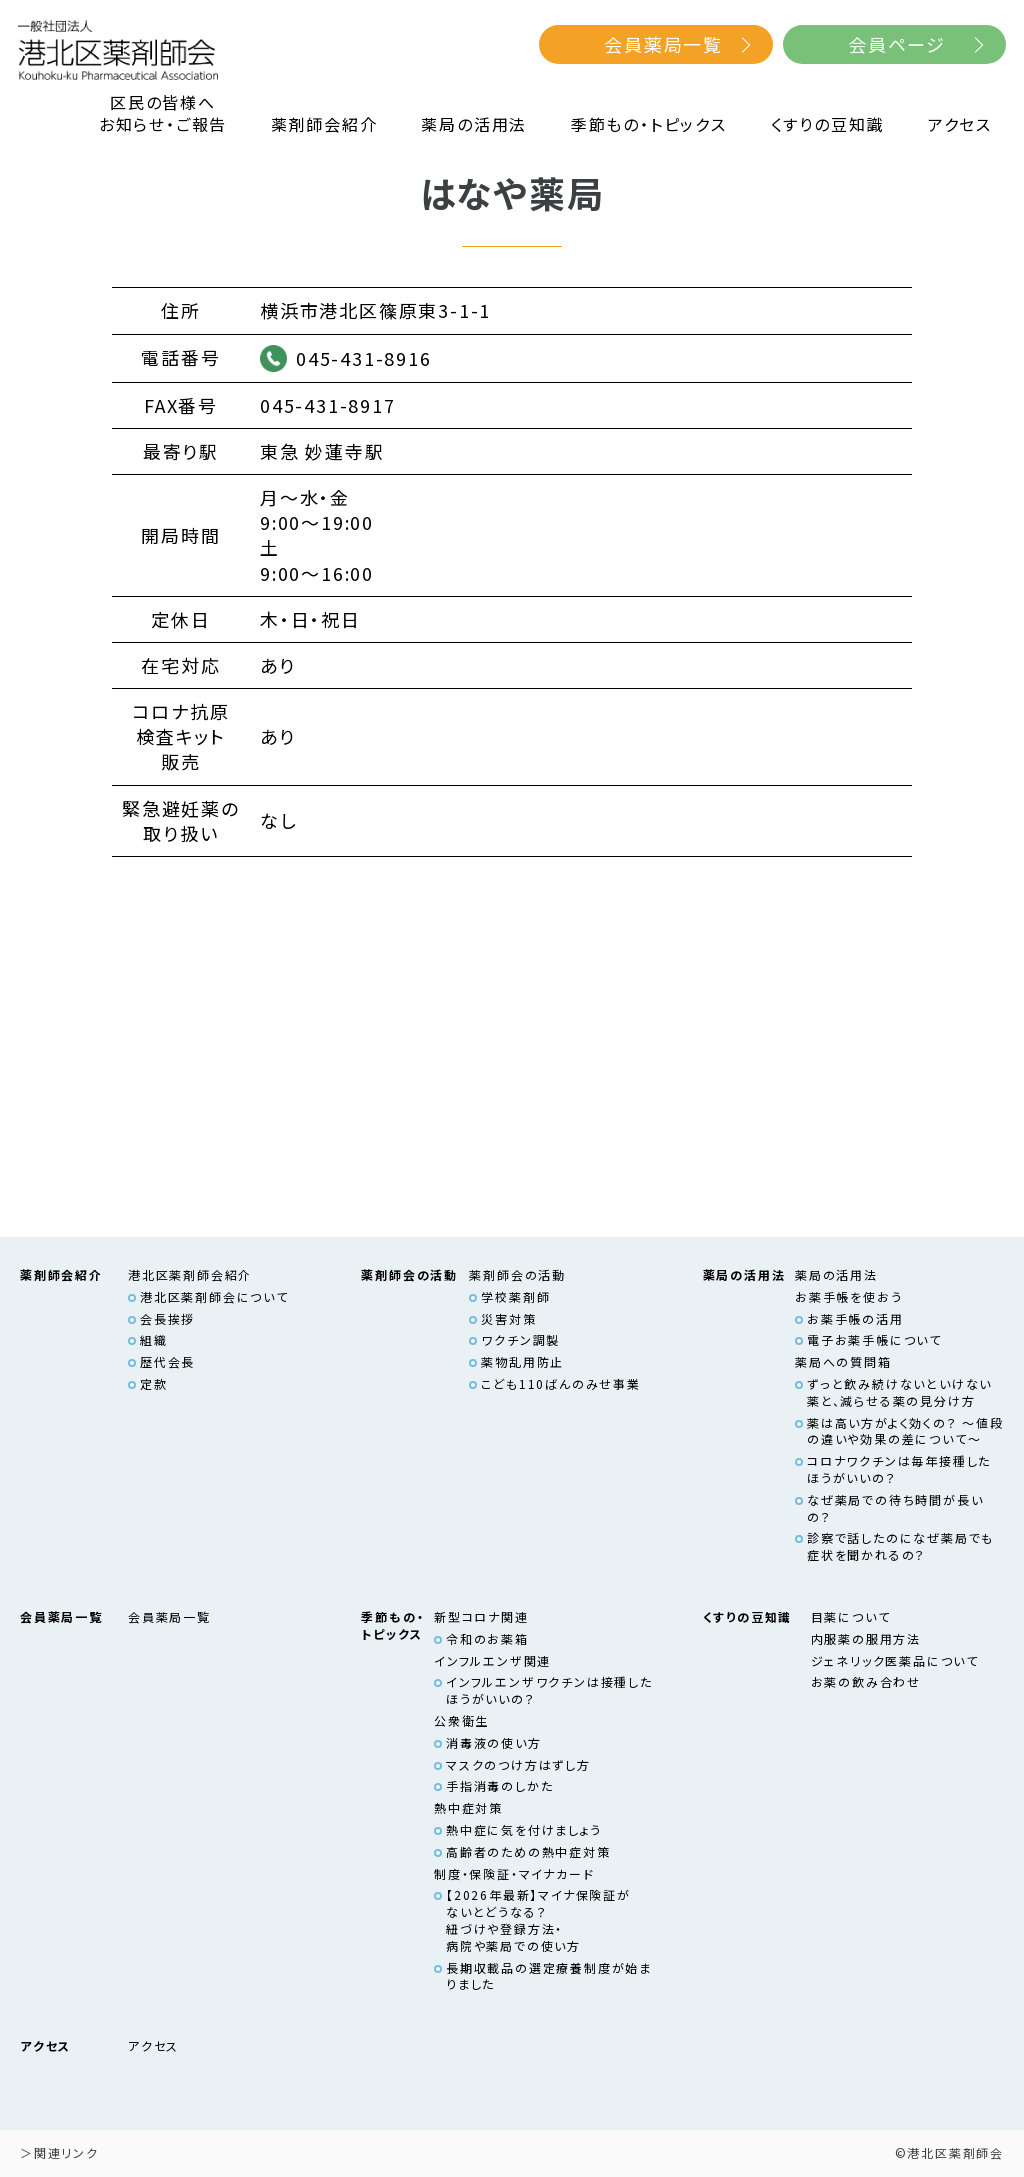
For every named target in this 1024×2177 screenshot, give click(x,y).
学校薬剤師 (515, 1296)
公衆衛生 (461, 1720)
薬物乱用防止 (522, 1361)
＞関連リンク (59, 2152)
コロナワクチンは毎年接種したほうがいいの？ (899, 1469)
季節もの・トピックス (649, 124)
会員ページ (897, 44)
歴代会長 (167, 1361)
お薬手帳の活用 (855, 1318)
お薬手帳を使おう (848, 1296)
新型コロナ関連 (481, 1616)
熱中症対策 (468, 1807)
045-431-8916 (364, 358)
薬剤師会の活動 (517, 1274)
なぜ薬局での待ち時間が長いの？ (895, 1508)
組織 (154, 1339)
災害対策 (508, 1318)
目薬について (851, 1616)
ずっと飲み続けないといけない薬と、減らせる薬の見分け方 (899, 1392)
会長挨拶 (167, 1318)
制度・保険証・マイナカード (514, 1873)
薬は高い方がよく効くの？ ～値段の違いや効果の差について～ (905, 1431)
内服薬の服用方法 (866, 1638)
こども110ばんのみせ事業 (560, 1383)
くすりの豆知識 (828, 124)
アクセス (960, 124)
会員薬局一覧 (663, 44)
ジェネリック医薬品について (895, 1660)
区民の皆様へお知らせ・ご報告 (163, 113)
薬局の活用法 (474, 124)
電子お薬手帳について (874, 1339)
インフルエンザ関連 (492, 1660)
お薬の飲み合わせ (866, 1681)
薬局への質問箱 (843, 1361)
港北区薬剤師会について (214, 1296)
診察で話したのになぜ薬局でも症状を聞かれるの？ (900, 1546)
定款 (154, 1383)
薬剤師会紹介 (324, 124)
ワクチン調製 (520, 1339)
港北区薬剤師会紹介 (190, 1274)
